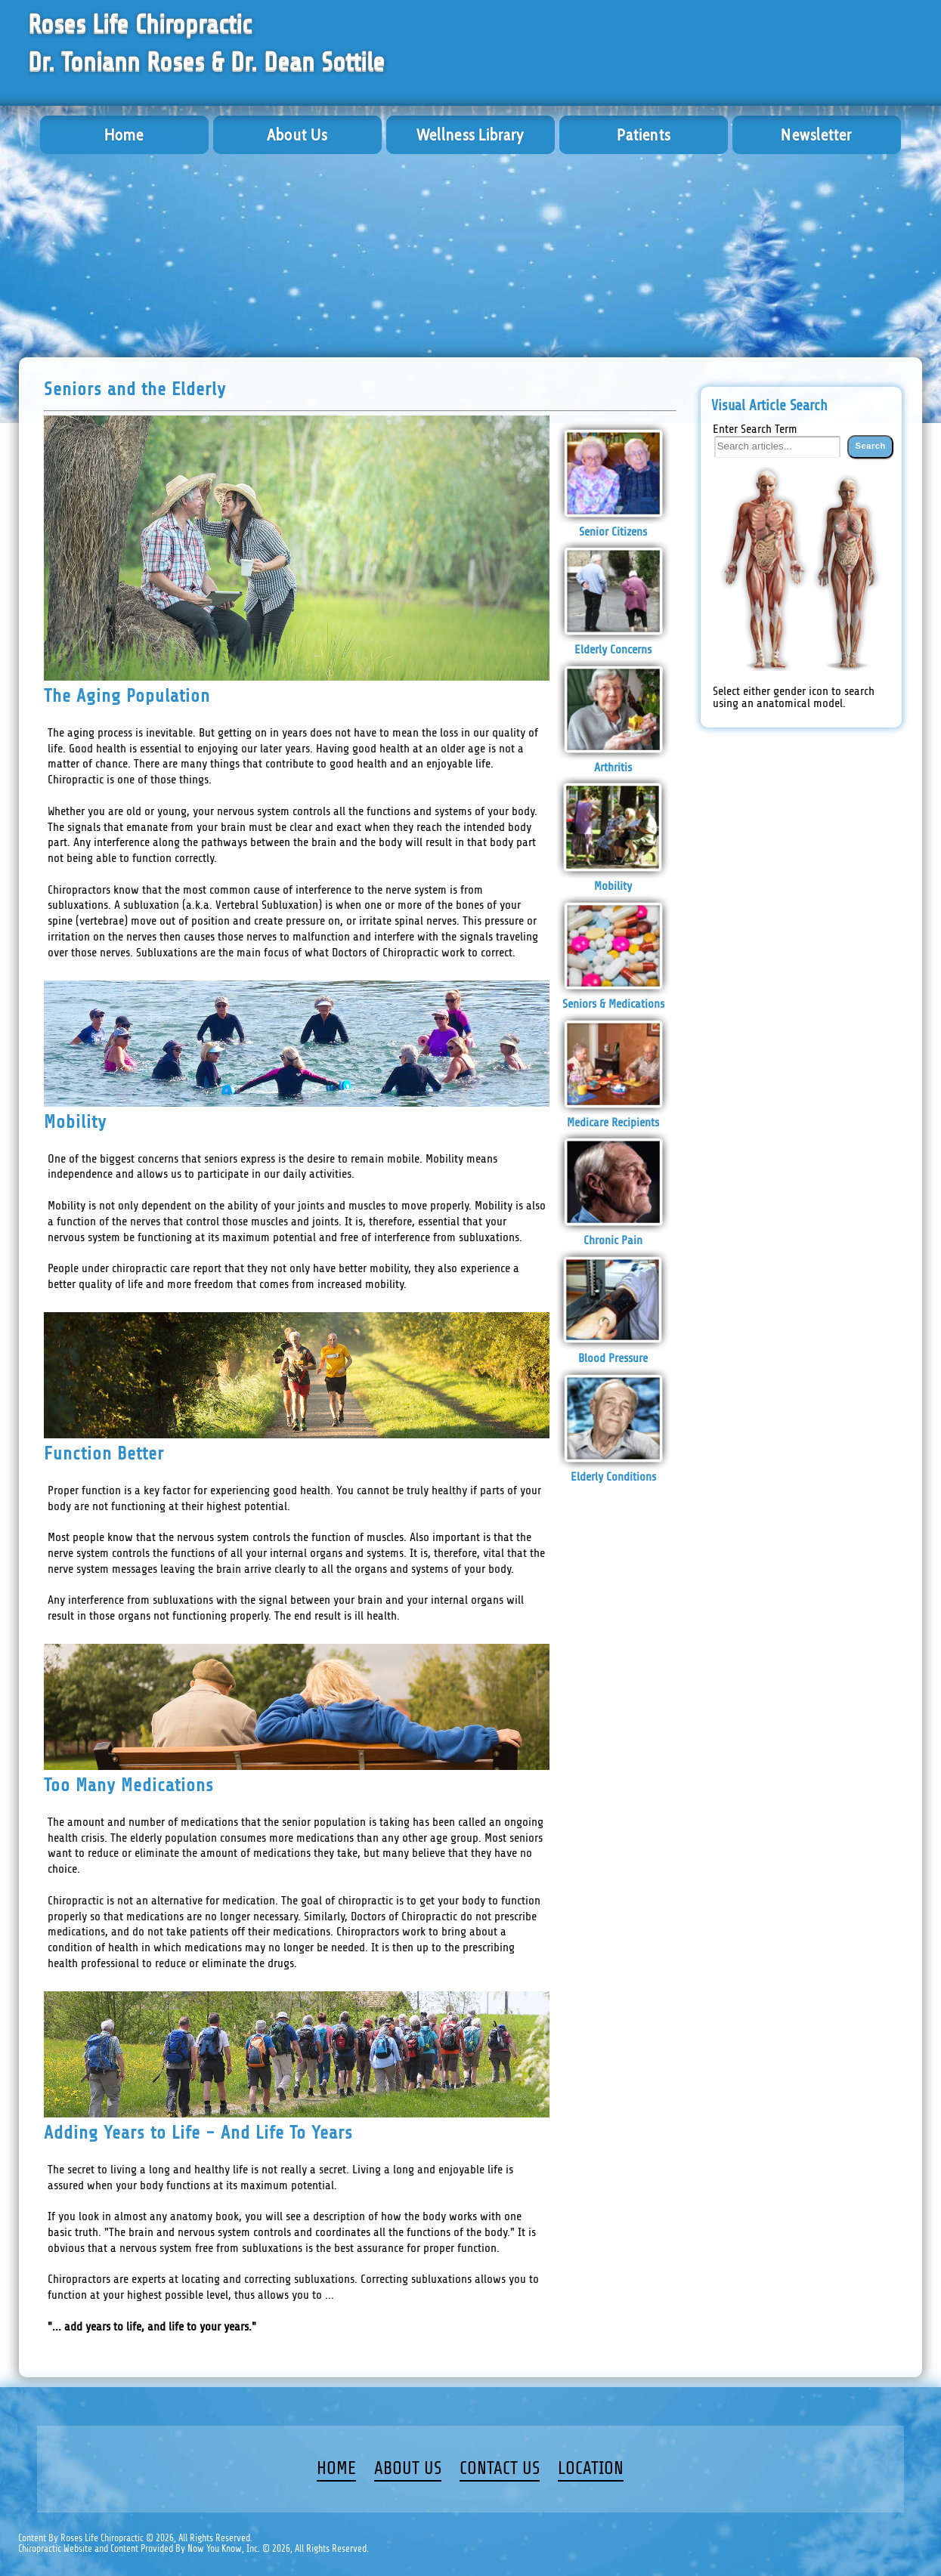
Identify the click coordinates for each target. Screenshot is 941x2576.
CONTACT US (500, 2469)
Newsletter (816, 134)
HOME (336, 2469)
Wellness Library (470, 134)
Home (124, 134)
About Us (297, 134)
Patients (643, 134)
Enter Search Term (755, 429)
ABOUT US (407, 2469)
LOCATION (591, 2469)
